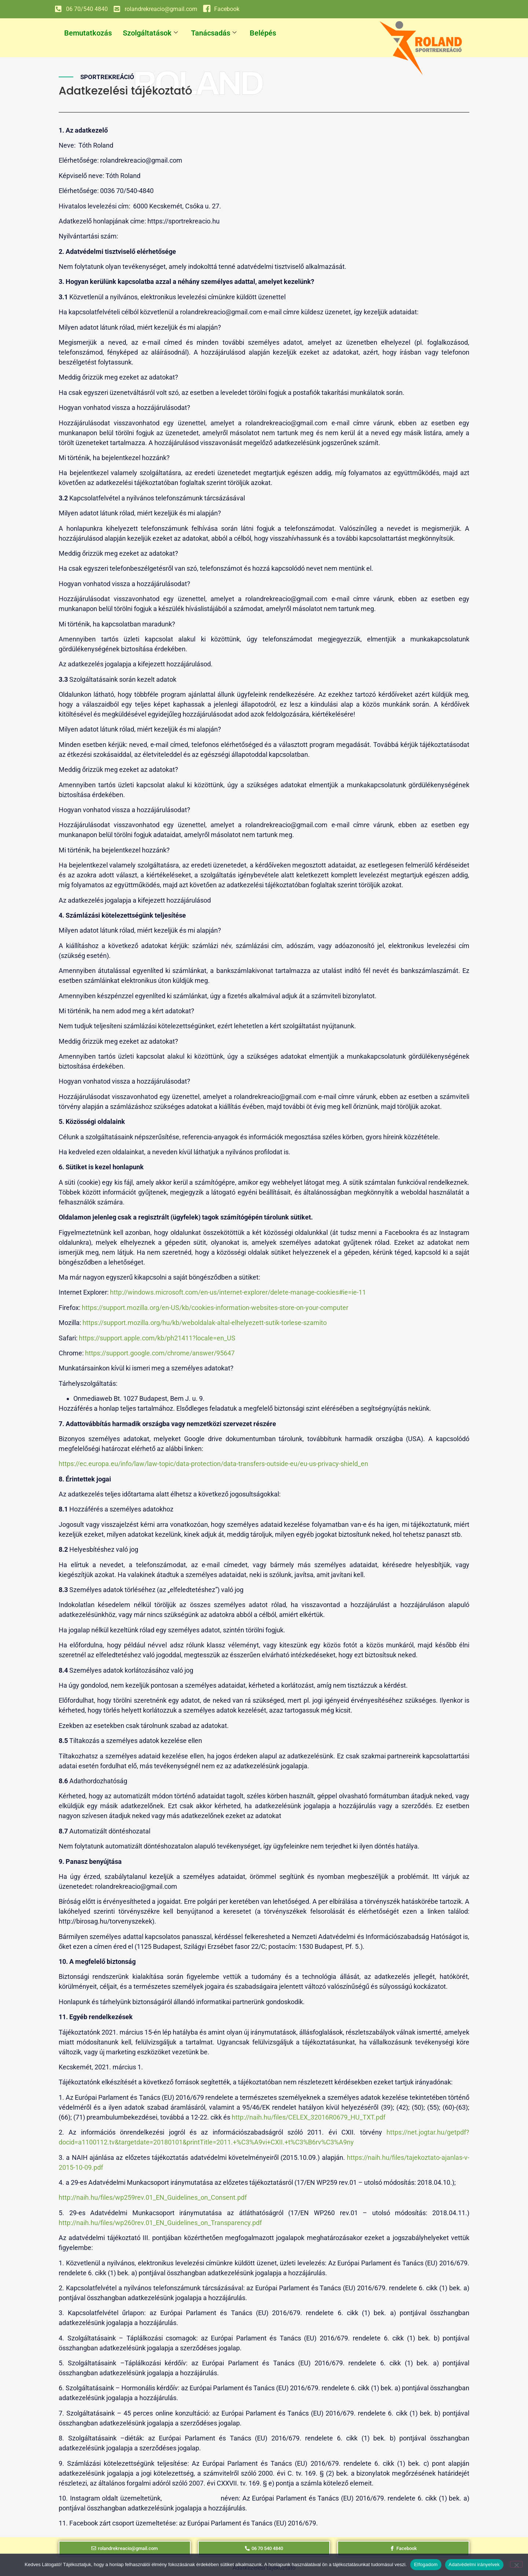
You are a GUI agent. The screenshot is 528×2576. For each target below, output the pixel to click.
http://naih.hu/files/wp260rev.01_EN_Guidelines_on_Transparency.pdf (160, 2223)
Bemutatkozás (88, 33)
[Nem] (516, 2564)
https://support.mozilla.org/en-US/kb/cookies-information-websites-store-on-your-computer (215, 1307)
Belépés (263, 33)
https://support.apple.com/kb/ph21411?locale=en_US (157, 1338)
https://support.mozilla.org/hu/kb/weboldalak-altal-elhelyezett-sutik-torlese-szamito (204, 1322)
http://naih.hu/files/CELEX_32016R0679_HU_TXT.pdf (308, 2117)
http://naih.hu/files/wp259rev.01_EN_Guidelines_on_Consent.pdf (153, 2197)
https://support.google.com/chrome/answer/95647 (160, 1353)
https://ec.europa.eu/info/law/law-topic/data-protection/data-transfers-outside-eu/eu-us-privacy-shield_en (213, 1463)
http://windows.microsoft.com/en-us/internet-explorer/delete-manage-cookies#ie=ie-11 (238, 1292)
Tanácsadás (213, 33)
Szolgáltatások (150, 33)
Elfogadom (425, 2564)
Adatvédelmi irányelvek (474, 2564)
